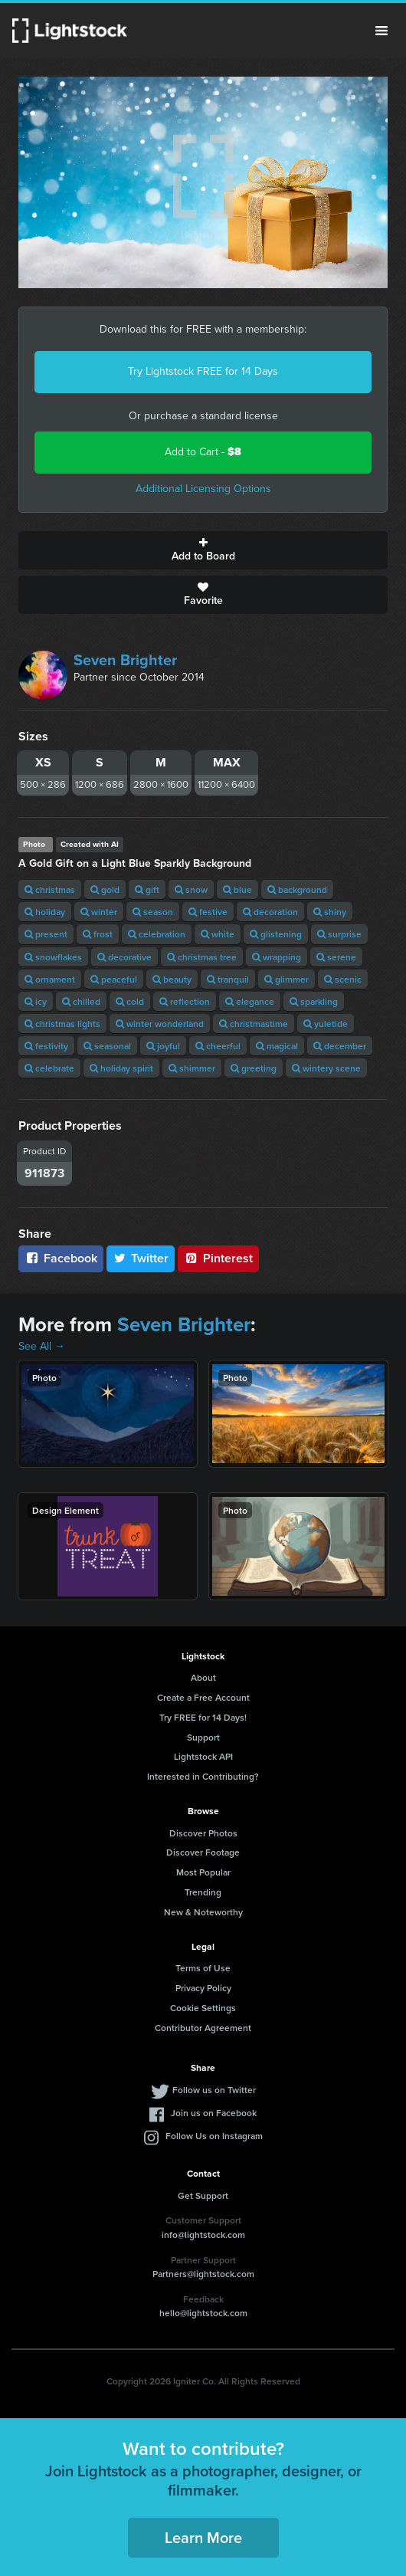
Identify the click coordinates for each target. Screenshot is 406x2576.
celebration (156, 933)
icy (36, 1001)
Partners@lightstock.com (203, 2273)
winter (98, 911)
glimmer (286, 979)
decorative (124, 956)
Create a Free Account (203, 1697)
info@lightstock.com (203, 2234)
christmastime (253, 1023)
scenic (343, 979)
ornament (50, 979)
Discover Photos (203, 1832)
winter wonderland (160, 1023)
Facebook (61, 1258)
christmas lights (62, 1023)
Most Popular (203, 1872)
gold (105, 889)
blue (237, 889)
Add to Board (203, 550)
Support (203, 1737)
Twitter (141, 1258)
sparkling (314, 1001)
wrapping (276, 956)
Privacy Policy (203, 1987)
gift (147, 889)
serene (336, 956)
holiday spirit (121, 1068)
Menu (381, 30)
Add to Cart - (203, 452)
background (297, 889)
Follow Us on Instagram (214, 2135)
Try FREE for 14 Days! (203, 1717)
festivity (46, 1045)
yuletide (325, 1023)
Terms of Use (203, 1967)
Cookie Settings (203, 2007)
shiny (329, 911)
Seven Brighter (125, 659)
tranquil (228, 979)
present (46, 933)
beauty (172, 979)
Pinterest (218, 1258)
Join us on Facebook (214, 2112)
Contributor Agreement (203, 2027)
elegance (249, 1001)
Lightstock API (203, 1756)
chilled (81, 1001)
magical (277, 1045)
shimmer (192, 1068)
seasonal (107, 1045)
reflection (184, 1001)
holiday (45, 911)
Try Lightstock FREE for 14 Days (203, 371)
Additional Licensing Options (203, 489)
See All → (41, 1346)
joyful (163, 1045)
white (217, 933)
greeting (254, 1068)
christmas (50, 889)
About (203, 1677)
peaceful (113, 979)
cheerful (218, 1045)
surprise (339, 933)
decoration (270, 911)
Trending (203, 1891)
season (153, 911)
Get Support (203, 2195)
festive (208, 911)
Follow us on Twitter (214, 2089)
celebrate (49, 1068)
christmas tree (202, 956)
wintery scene (326, 1068)
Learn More (203, 2537)
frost (98, 933)
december (339, 1045)
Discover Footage (203, 1852)
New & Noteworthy (203, 1911)
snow (191, 889)
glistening (276, 933)
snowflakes (53, 956)
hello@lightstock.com (203, 2312)
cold (130, 1001)
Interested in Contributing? (203, 1776)
